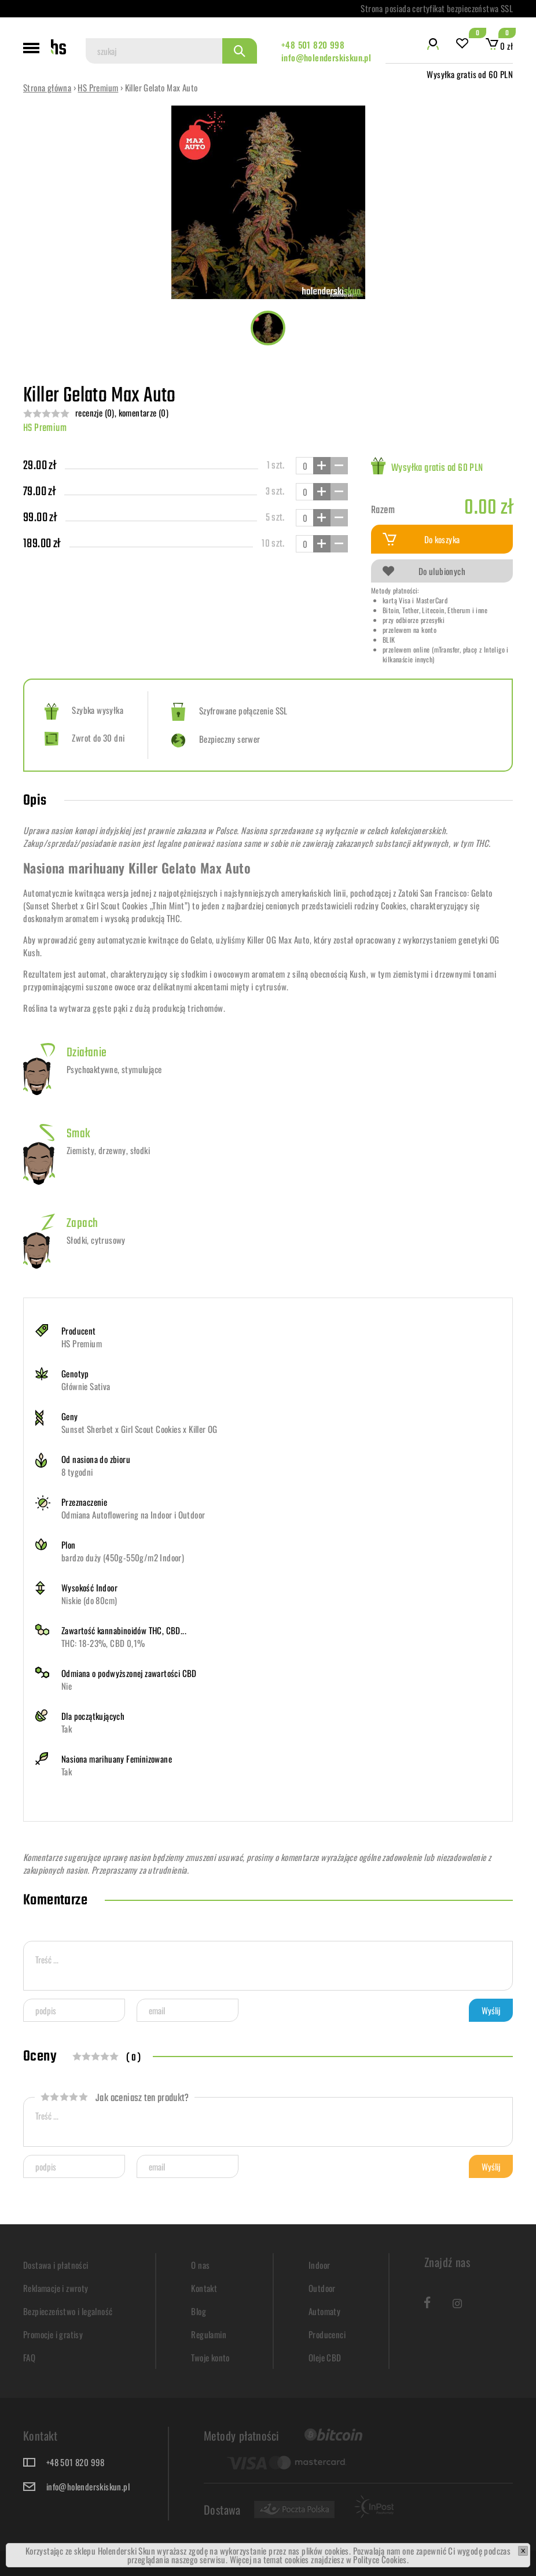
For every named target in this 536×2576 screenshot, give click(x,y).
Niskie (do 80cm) (89, 1600)
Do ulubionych (424, 571)
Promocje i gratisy (53, 2334)
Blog (198, 2311)
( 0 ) (133, 2058)
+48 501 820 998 (312, 44)
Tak (66, 1728)
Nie (66, 1685)
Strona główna (47, 87)
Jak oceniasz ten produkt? (115, 2098)
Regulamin (208, 2334)
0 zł (499, 45)
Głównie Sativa (86, 1386)
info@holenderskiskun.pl (326, 57)
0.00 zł (488, 508)
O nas (200, 2264)
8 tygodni (77, 1471)
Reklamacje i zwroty (56, 2288)
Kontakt (204, 2288)
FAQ (29, 2357)
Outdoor (322, 2288)
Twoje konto (210, 2357)
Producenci (327, 2334)
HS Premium (98, 87)
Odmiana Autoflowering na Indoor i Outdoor (133, 1514)
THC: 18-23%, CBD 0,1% (103, 1643)
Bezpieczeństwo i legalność (67, 2311)
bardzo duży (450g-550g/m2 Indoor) (122, 1557)
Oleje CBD (325, 2357)
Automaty (324, 2311)
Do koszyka (421, 539)
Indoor (319, 2264)
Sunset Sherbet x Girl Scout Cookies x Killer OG (139, 1428)
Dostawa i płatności (56, 2264)
